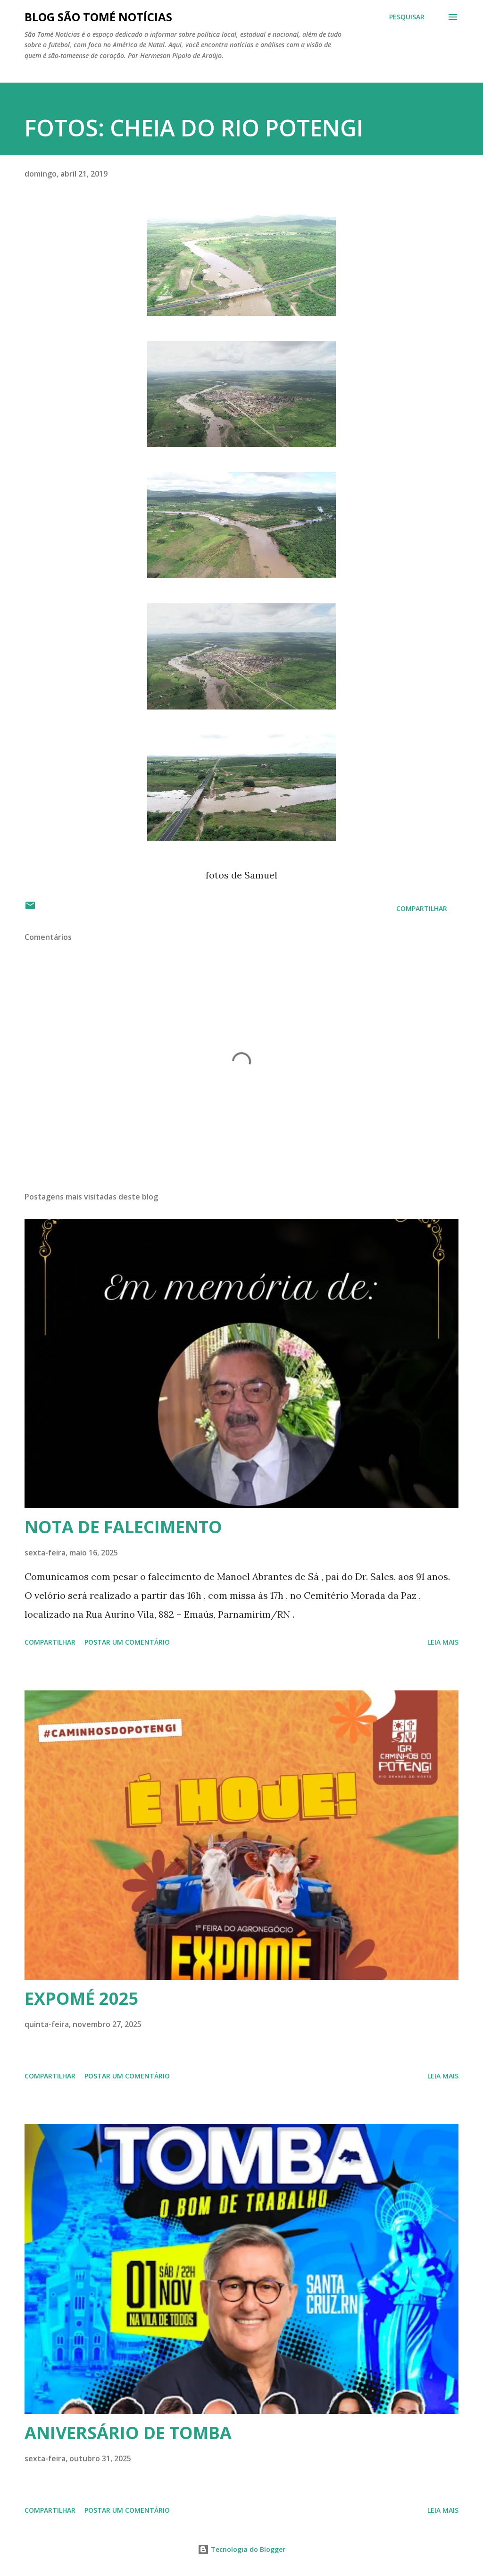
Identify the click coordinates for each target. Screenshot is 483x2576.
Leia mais (442, 1642)
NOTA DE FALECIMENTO (123, 1526)
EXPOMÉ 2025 (82, 1998)
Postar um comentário (127, 1642)
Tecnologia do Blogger (241, 2549)
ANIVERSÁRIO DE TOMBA (128, 2432)
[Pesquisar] (407, 17)
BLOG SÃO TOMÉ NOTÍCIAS (98, 17)
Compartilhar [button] (421, 908)
